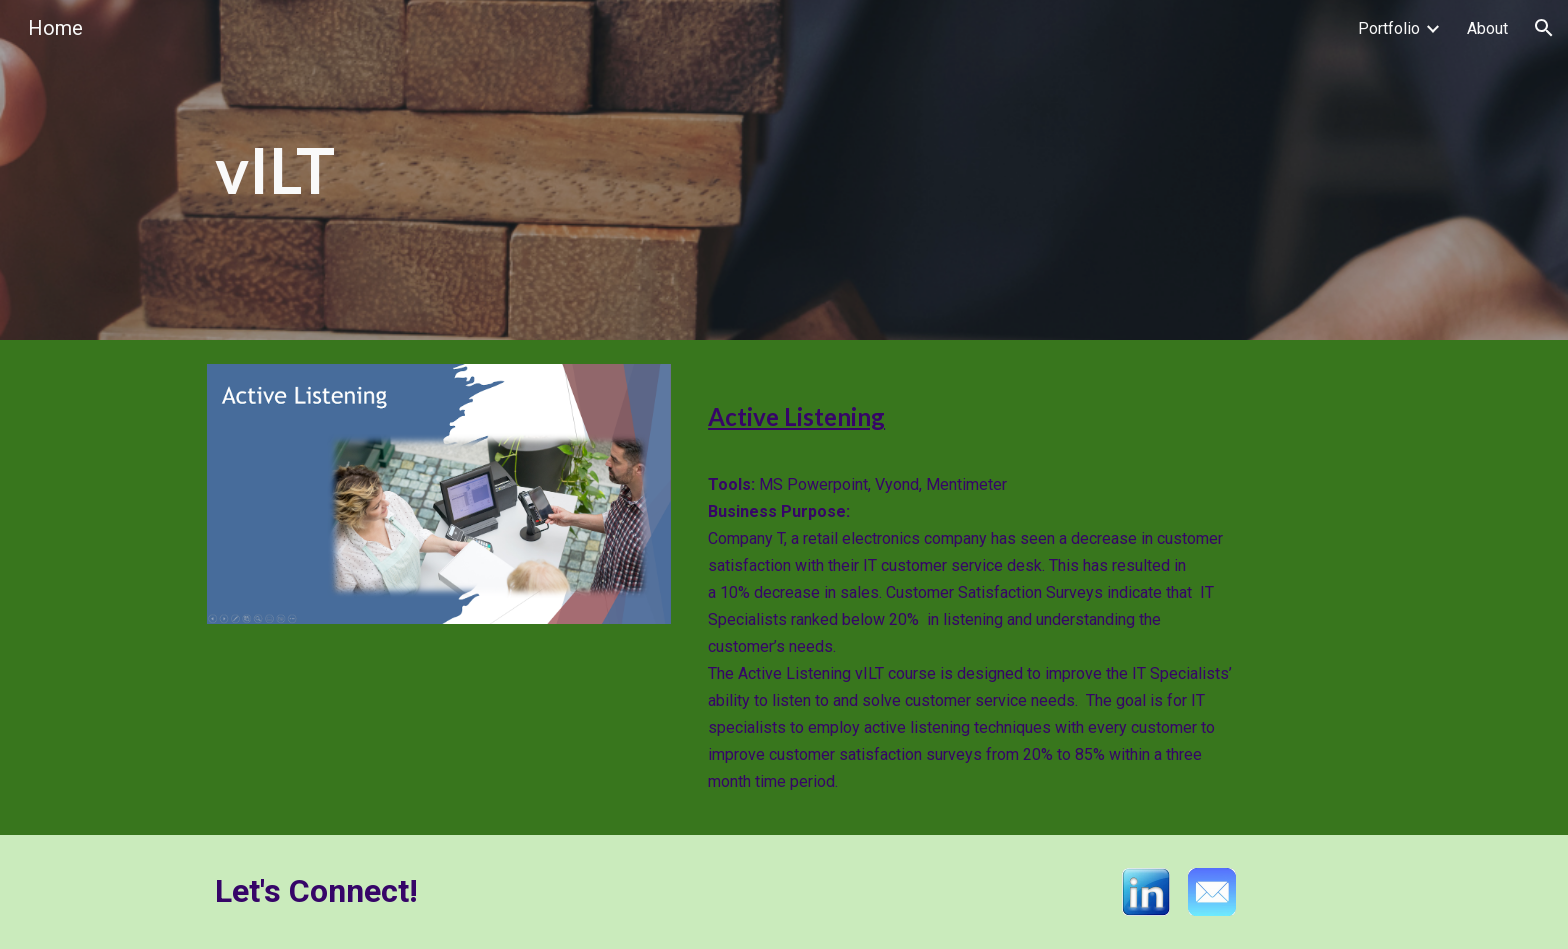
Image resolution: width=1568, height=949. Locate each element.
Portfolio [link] (1389, 28)
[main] (587, 170)
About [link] (1487, 28)
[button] (1544, 28)
